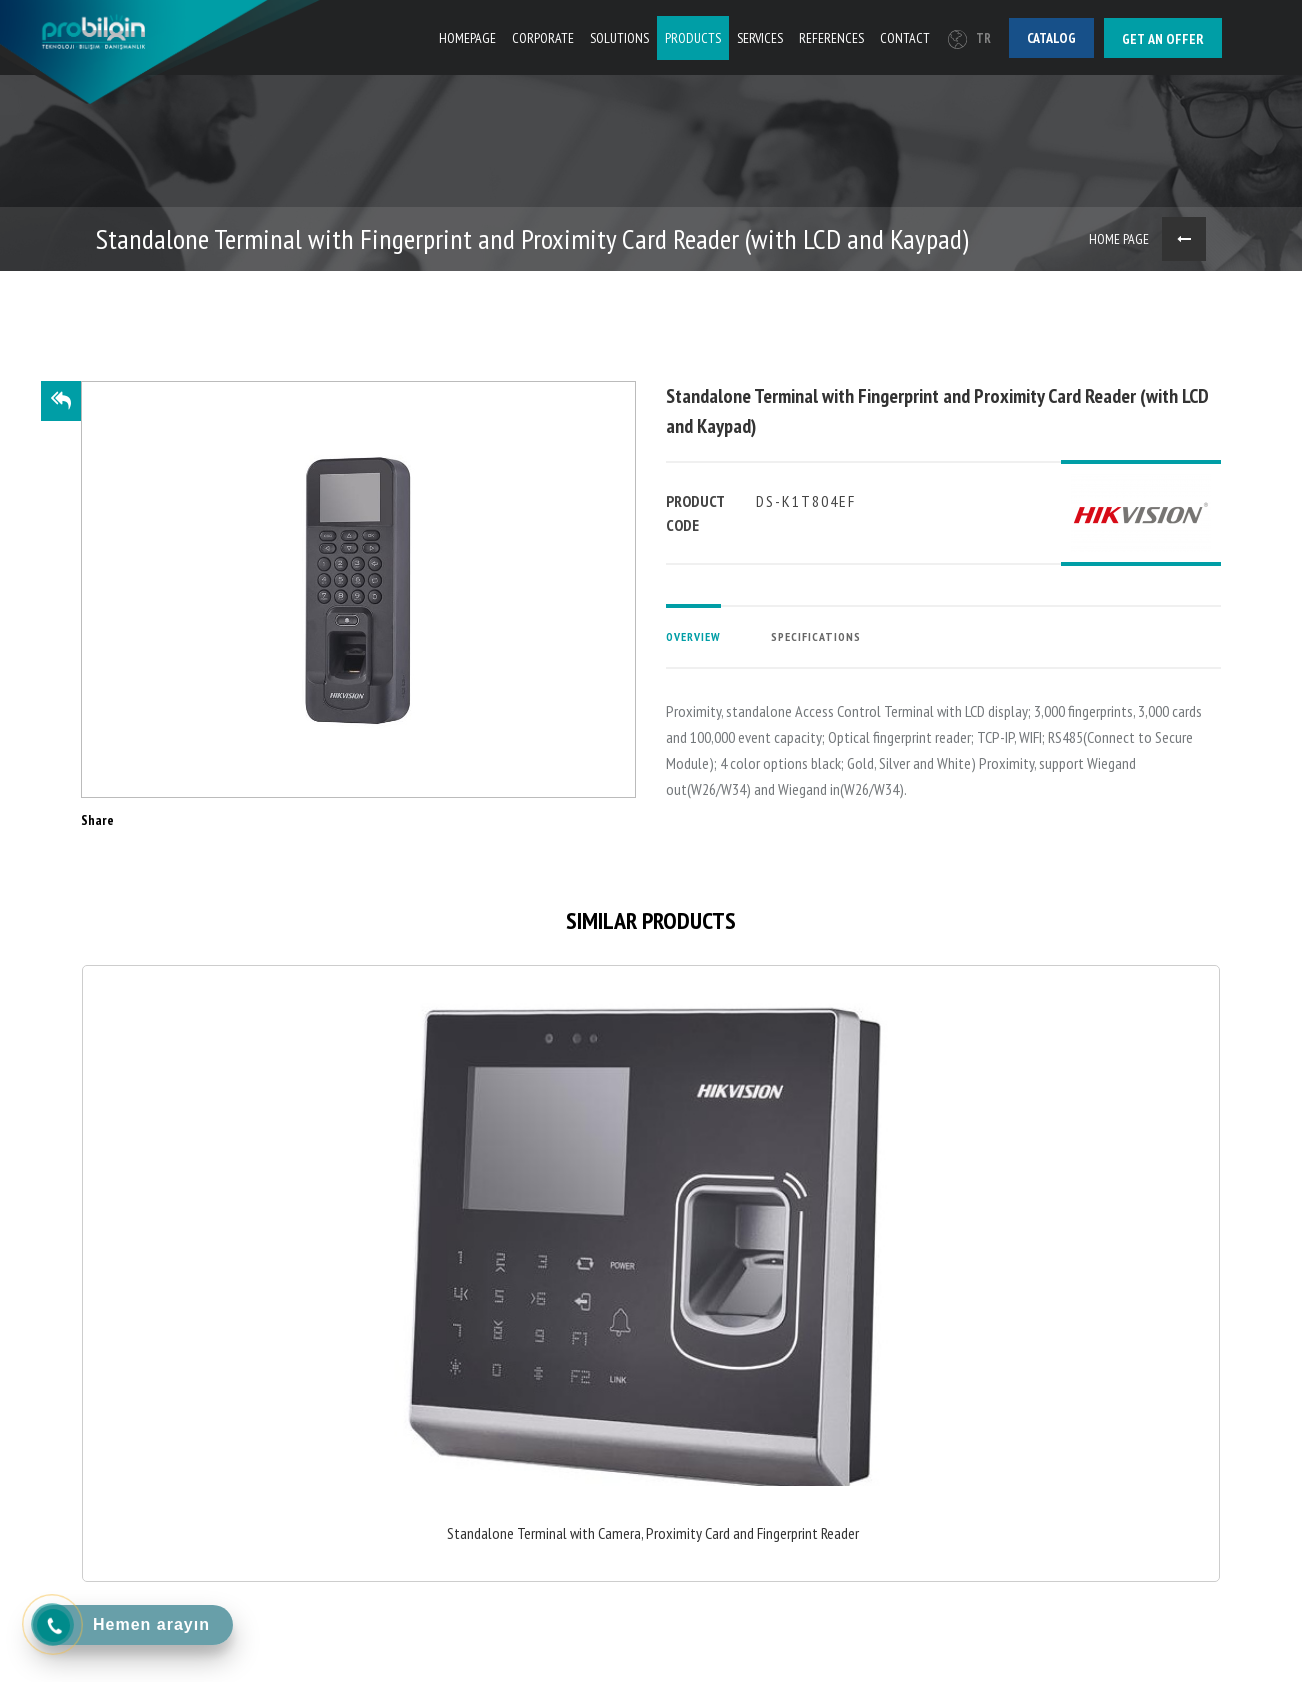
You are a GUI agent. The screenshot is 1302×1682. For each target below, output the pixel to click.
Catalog (1051, 38)
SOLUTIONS (619, 38)
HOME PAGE (1119, 239)
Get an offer (1163, 39)
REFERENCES (831, 38)
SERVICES (760, 38)
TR (969, 38)
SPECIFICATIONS (816, 636)
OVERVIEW (693, 636)
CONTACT (905, 38)
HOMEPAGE (467, 38)
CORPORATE (543, 38)
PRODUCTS (693, 38)
